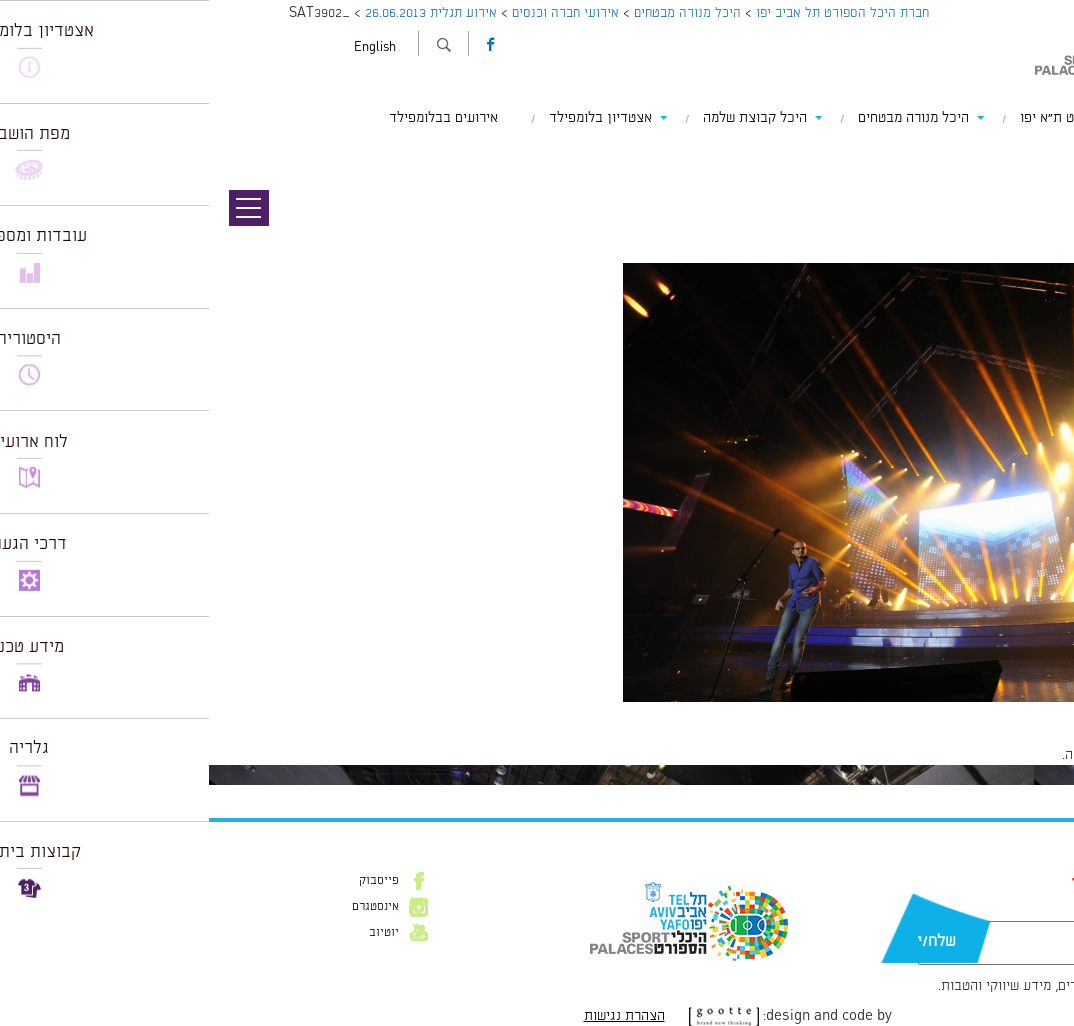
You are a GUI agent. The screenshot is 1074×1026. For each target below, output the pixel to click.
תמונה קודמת (1036, 155)
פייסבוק (170, 881)
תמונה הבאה (1039, 175)
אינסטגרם (166, 907)
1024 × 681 (953, 712)
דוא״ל (977, 911)
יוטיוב (175, 933)
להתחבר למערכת (1008, 755)
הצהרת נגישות (415, 1016)
